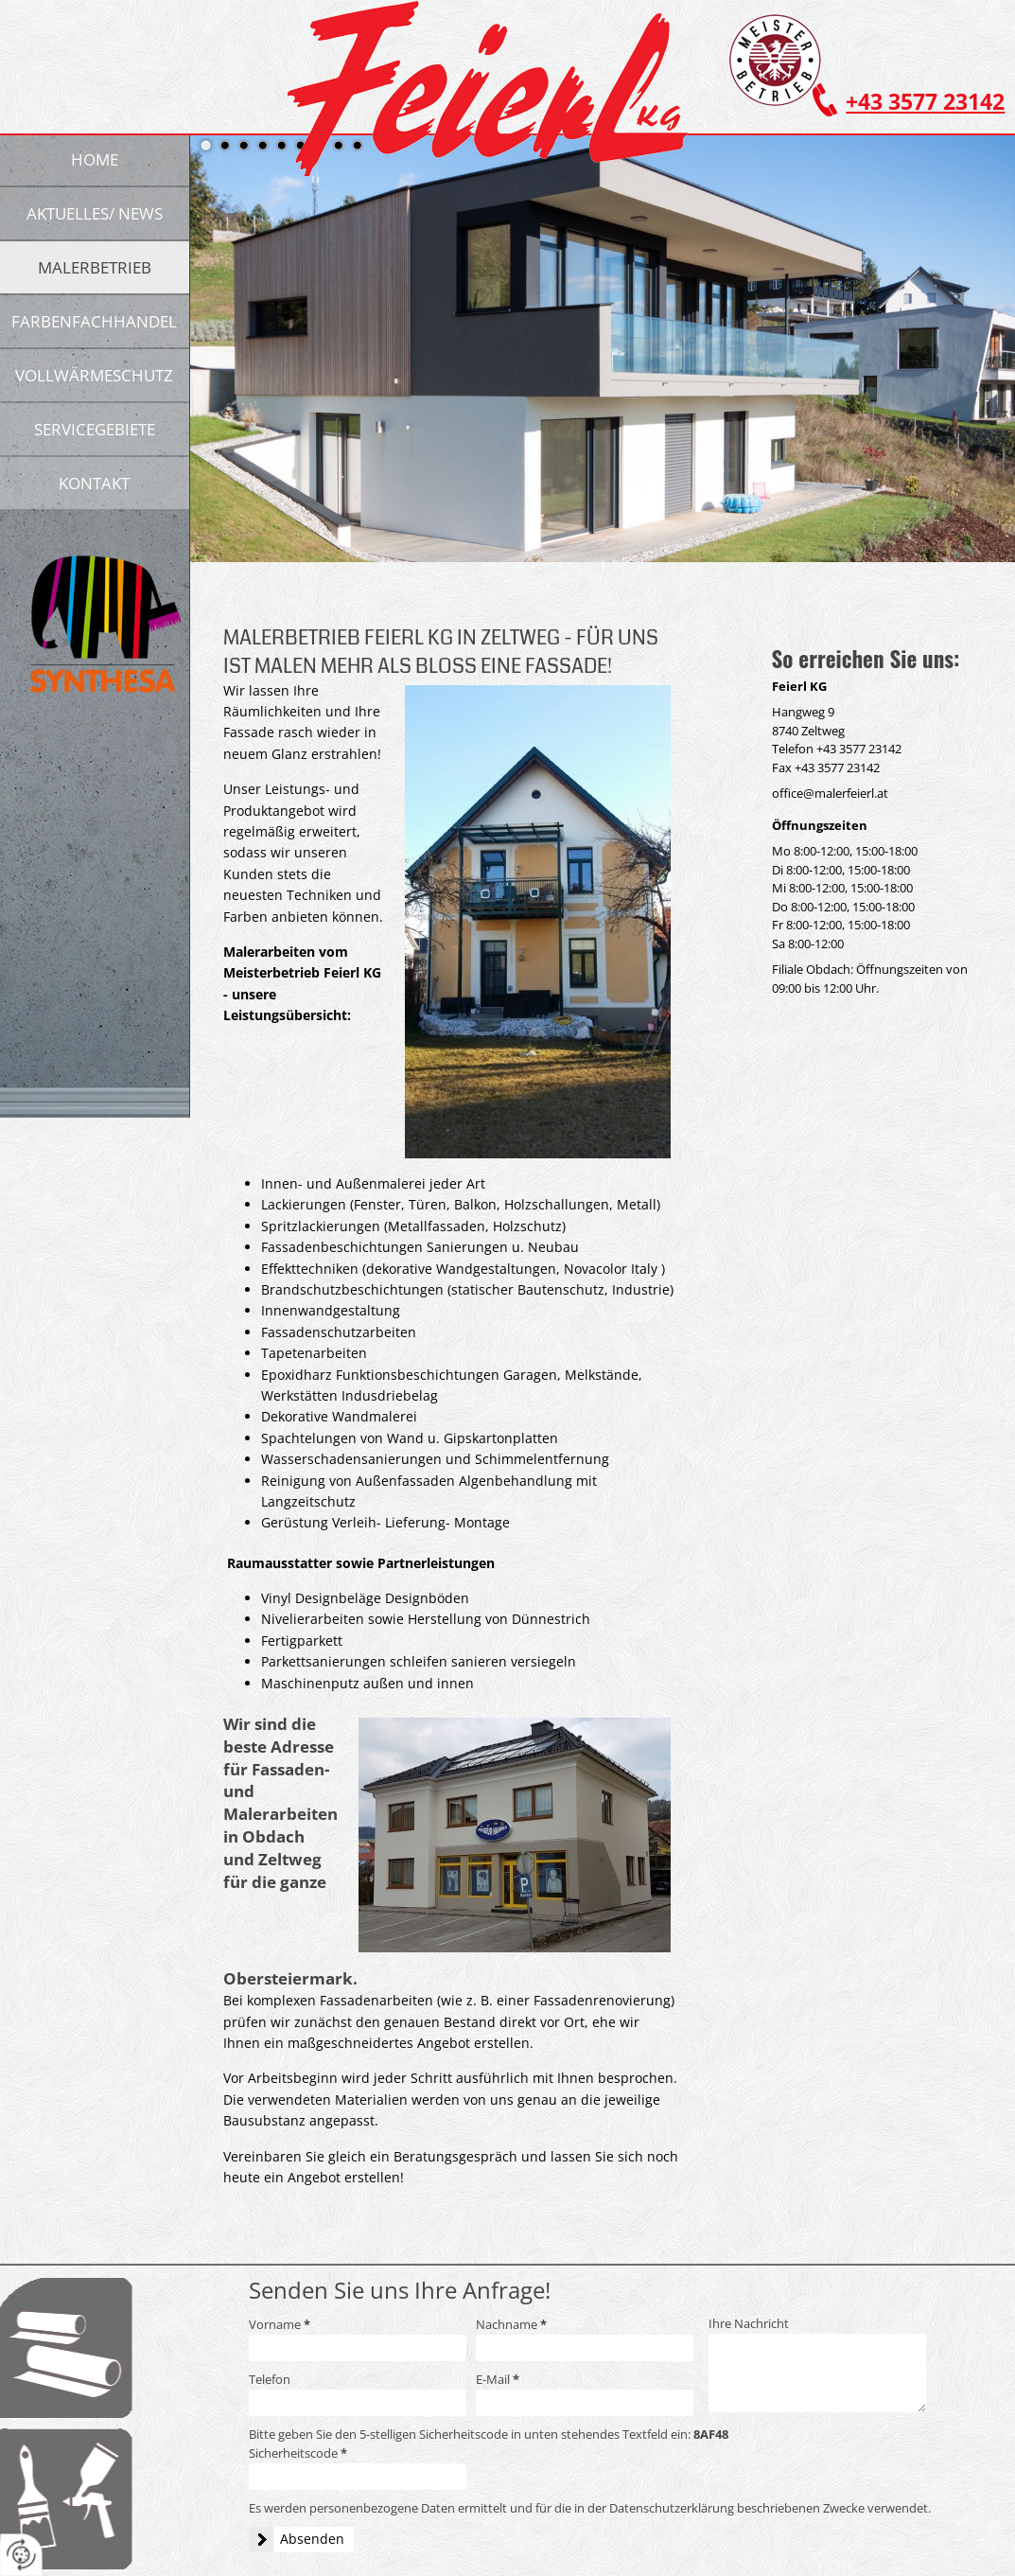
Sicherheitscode (298, 2452)
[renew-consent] (21, 2554)
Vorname (279, 2324)
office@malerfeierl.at (830, 793)
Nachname (511, 2324)
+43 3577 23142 (925, 101)
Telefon (269, 2379)
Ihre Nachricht (749, 2323)
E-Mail (497, 2379)
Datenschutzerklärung (671, 2507)
